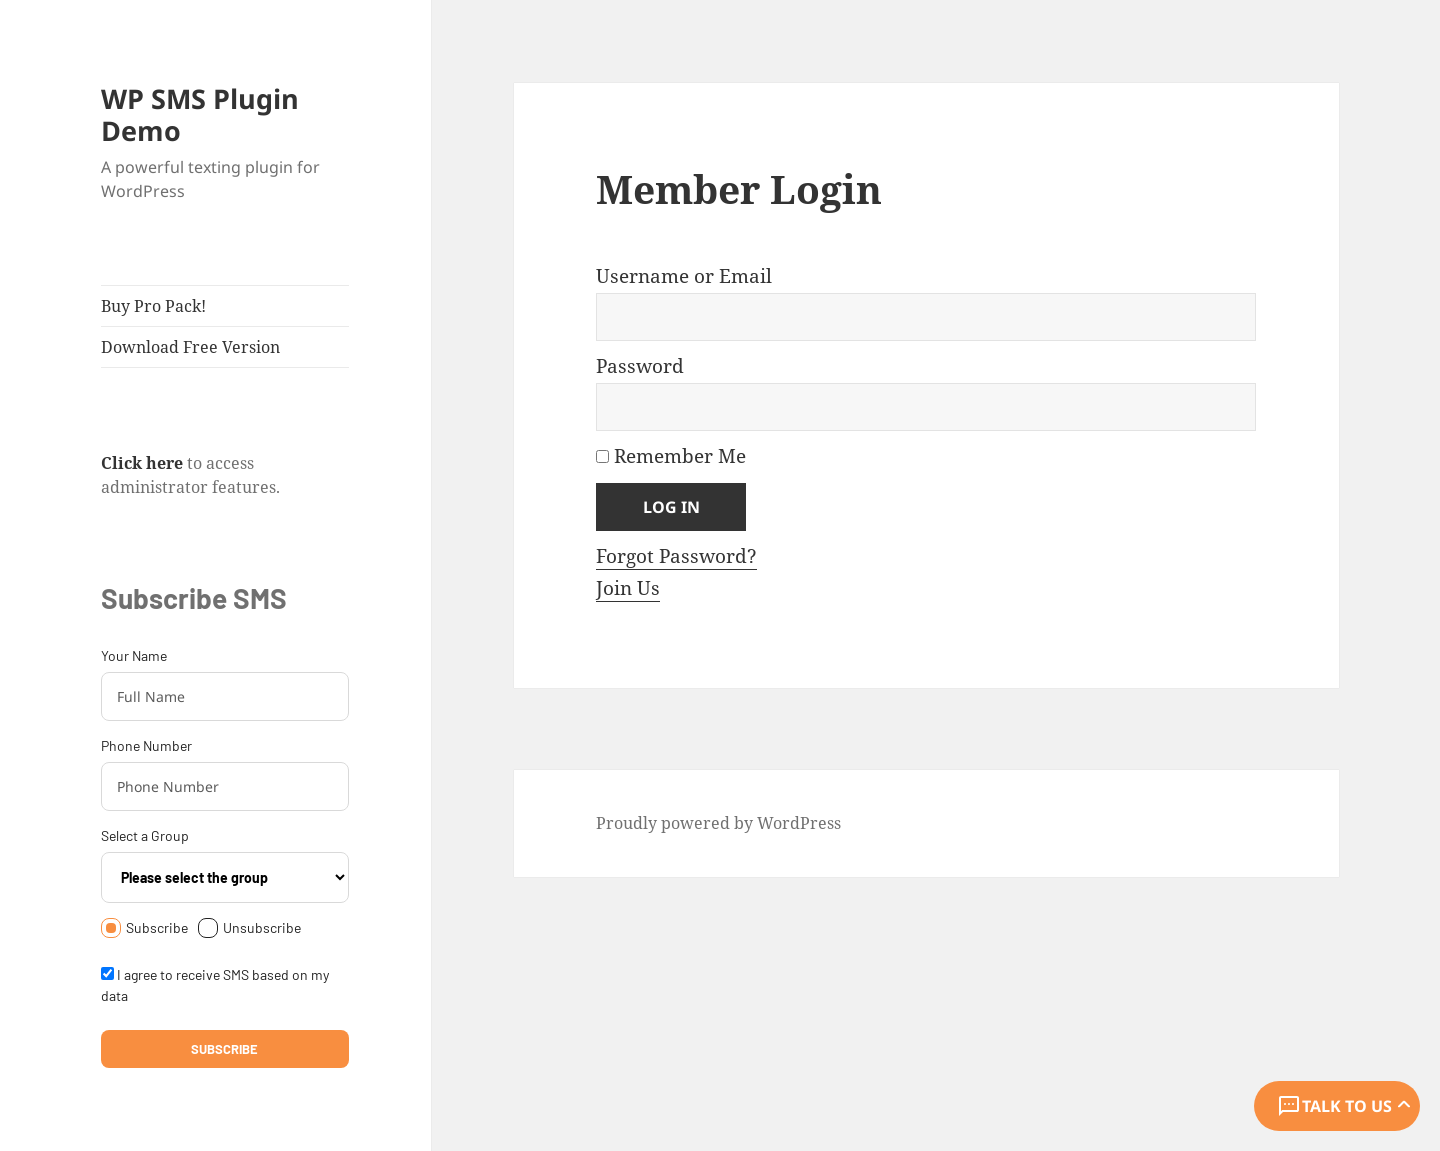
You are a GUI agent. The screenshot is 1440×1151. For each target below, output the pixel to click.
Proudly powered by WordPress (718, 823)
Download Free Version (190, 347)
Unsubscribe (249, 928)
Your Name (134, 655)
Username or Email (684, 276)
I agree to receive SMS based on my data (215, 985)
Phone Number (146, 745)
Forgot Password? (676, 556)
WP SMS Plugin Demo (200, 114)
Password (640, 366)
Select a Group (145, 835)
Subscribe (144, 928)
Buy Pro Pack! (153, 306)
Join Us (628, 588)
